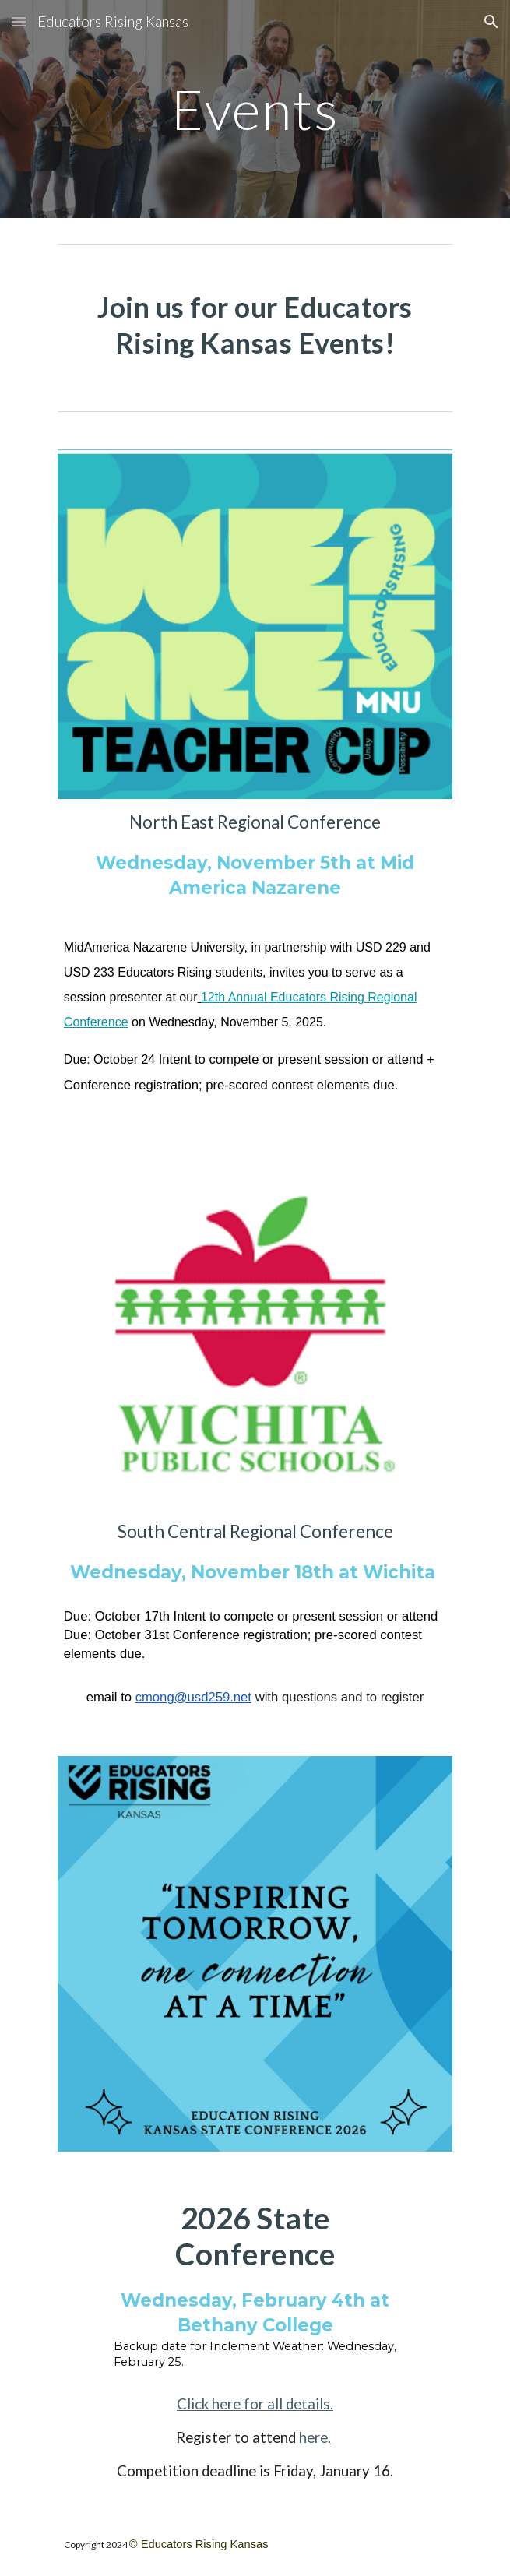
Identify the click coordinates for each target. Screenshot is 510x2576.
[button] (18, 21)
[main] (255, 109)
